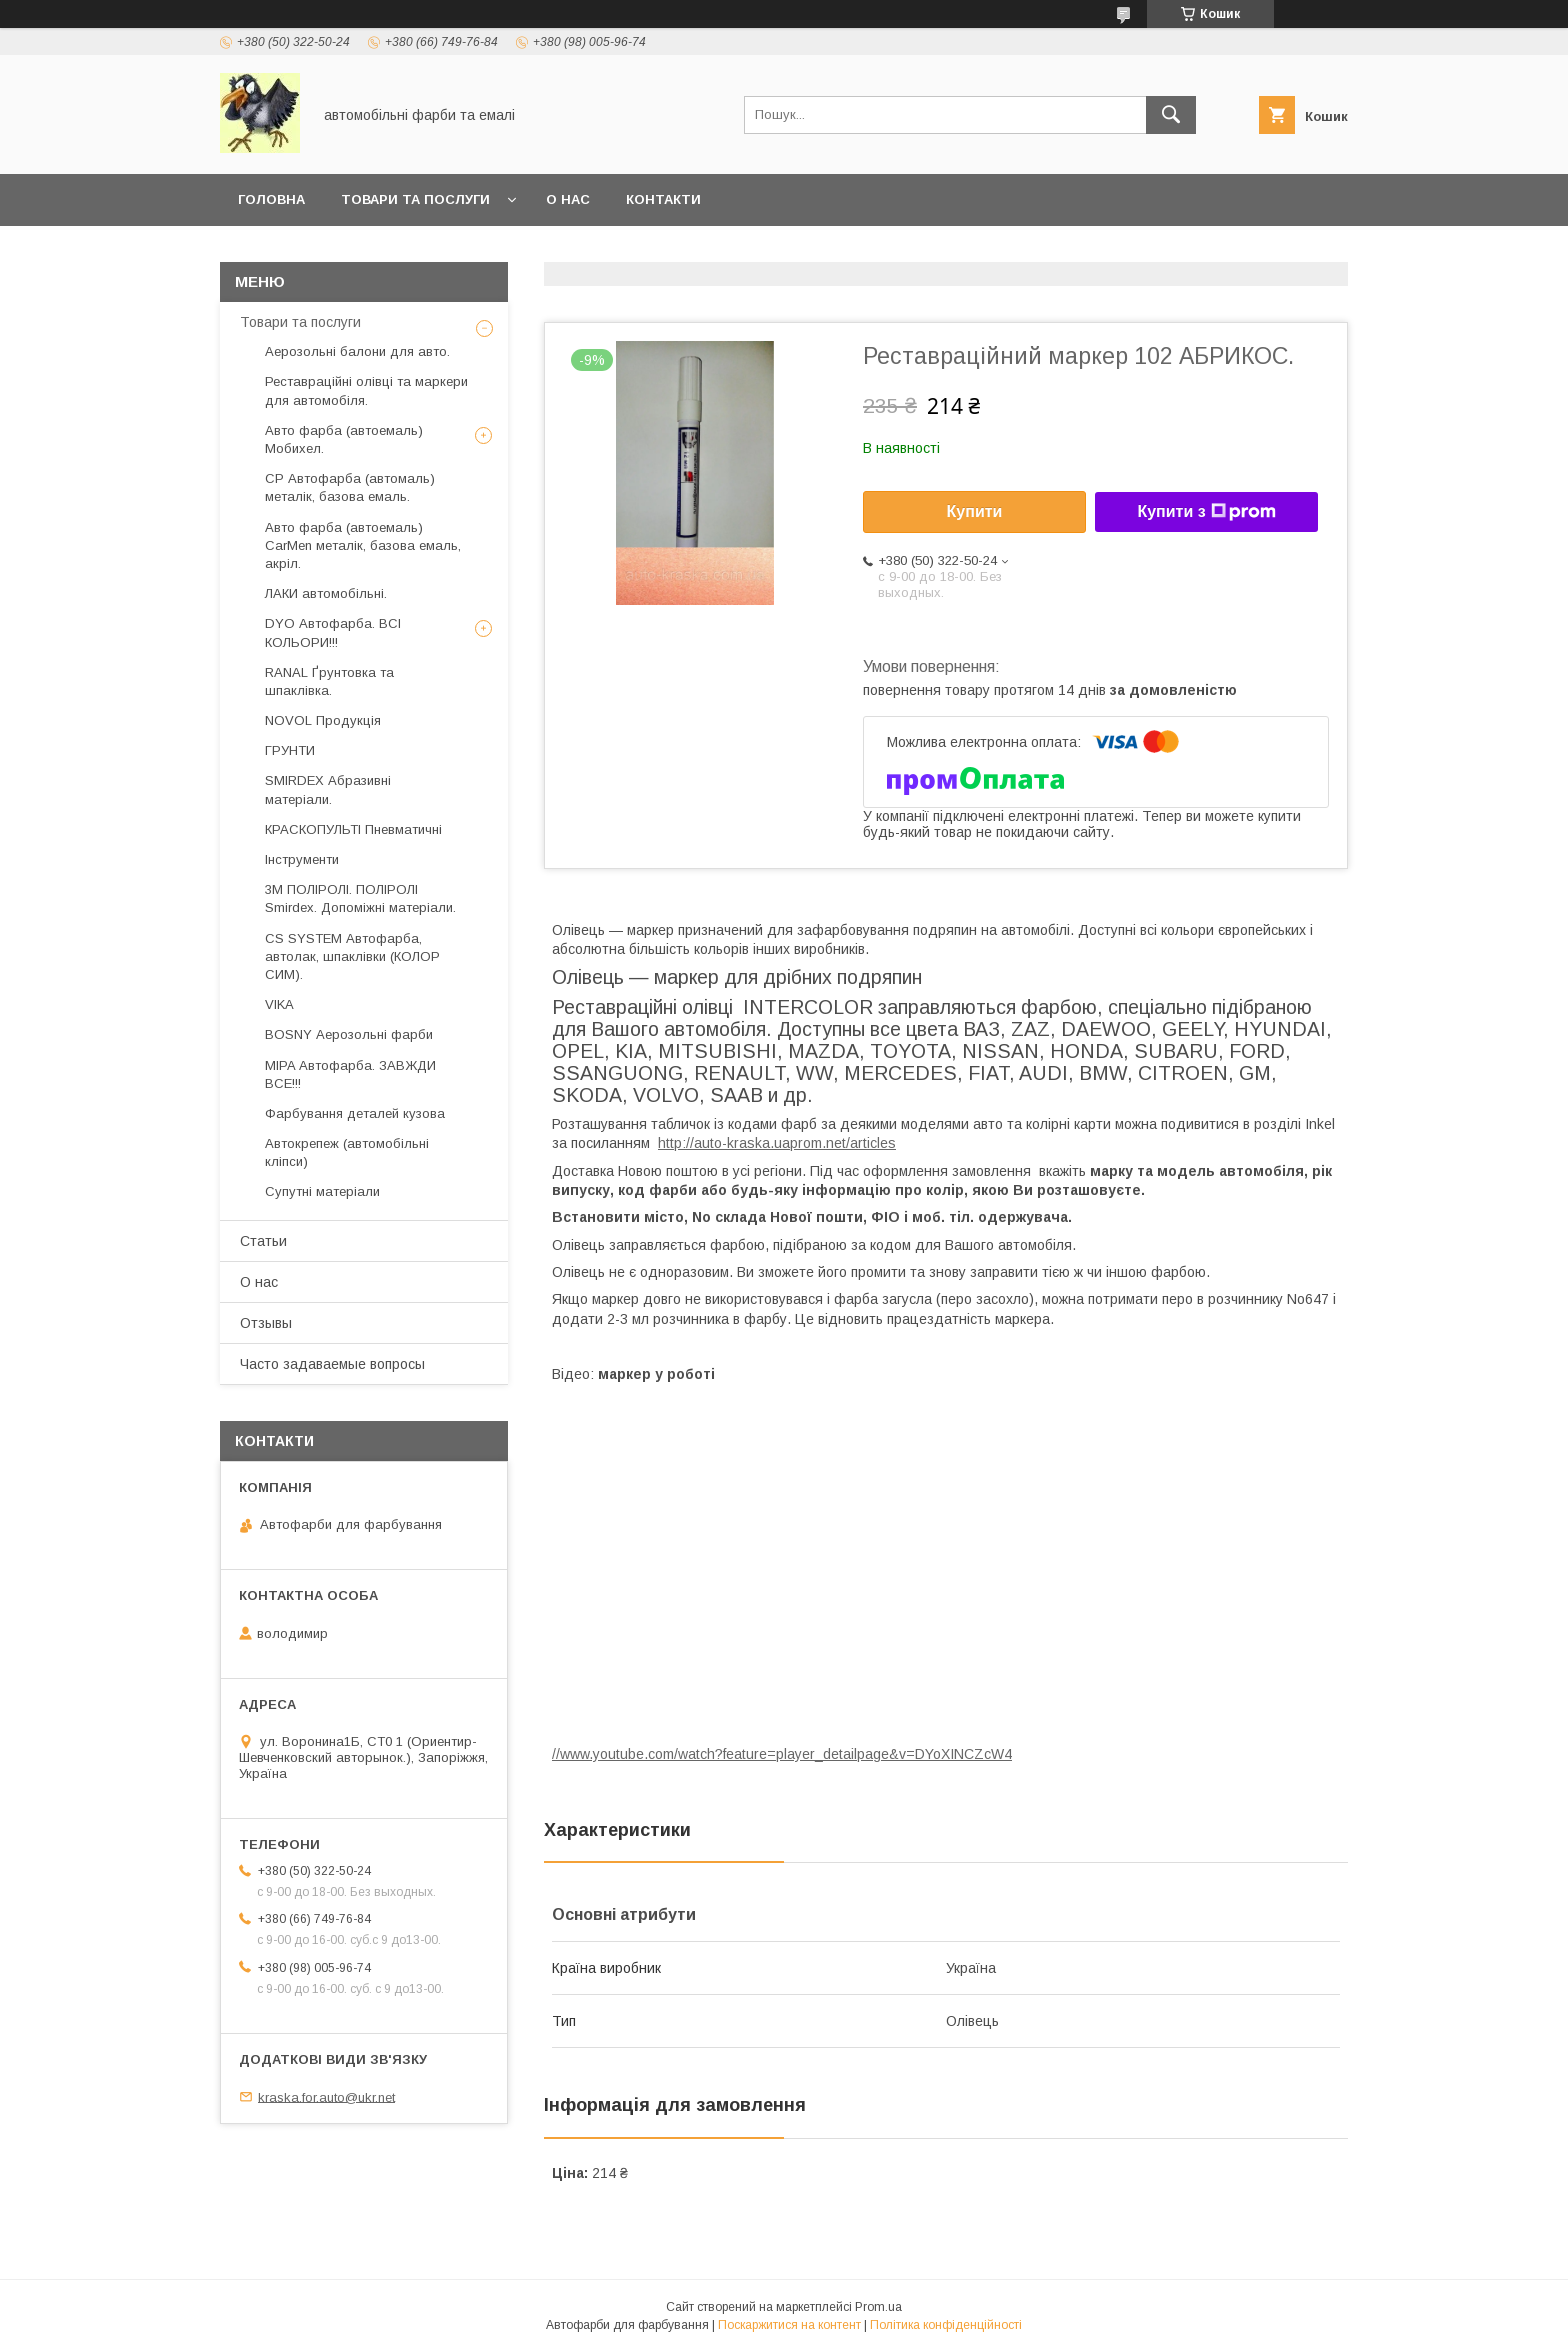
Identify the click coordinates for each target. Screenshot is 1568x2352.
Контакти (663, 199)
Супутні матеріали (322, 1191)
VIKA (279, 1004)
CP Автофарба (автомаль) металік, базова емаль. (350, 487)
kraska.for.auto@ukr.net (326, 2096)
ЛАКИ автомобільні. (326, 593)
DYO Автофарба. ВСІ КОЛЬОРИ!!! (333, 632)
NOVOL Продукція (323, 720)
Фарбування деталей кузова (355, 1113)
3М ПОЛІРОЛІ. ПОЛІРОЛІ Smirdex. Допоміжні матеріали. (360, 898)
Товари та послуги (300, 322)
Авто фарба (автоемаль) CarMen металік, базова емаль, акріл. (363, 545)
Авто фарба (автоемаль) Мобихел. (344, 439)
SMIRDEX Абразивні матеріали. (328, 789)
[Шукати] (1171, 115)
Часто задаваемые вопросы (332, 1364)
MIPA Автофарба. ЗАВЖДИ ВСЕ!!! (350, 1074)
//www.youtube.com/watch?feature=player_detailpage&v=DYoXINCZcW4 (782, 1754)
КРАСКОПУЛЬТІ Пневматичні (353, 829)
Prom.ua (878, 2307)
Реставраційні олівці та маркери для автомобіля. (366, 390)
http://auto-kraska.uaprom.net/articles (777, 1143)
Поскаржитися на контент (789, 2325)
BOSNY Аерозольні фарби (349, 1034)
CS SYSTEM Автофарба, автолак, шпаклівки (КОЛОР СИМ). (352, 956)
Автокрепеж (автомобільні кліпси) (347, 1152)
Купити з (1206, 512)
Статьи (263, 1241)
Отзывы (266, 1323)
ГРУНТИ (290, 750)
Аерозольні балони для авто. (357, 351)
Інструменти (302, 859)
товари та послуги (415, 199)
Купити (975, 511)
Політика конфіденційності (946, 2325)
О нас (568, 199)
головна (271, 199)
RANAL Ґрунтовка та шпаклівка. (329, 681)
